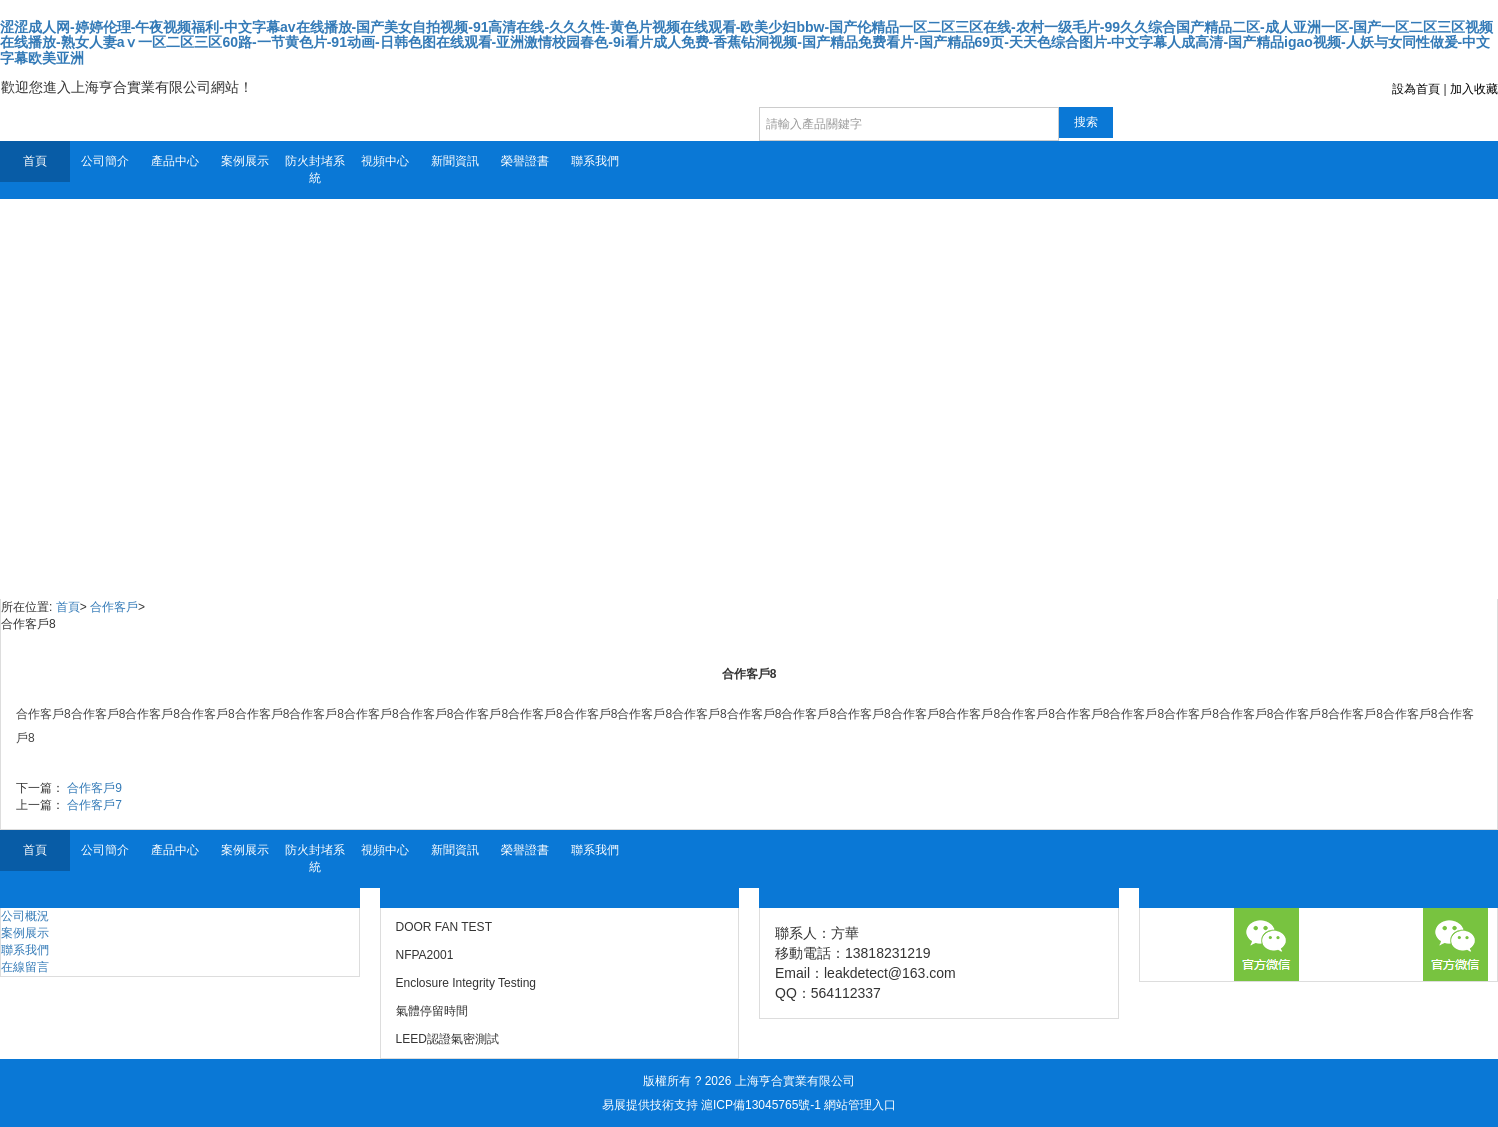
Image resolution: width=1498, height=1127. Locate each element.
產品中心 (175, 161)
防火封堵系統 (315, 169)
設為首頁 (1416, 89)
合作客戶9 (94, 788)
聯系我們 (595, 161)
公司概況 (25, 916)
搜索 (1086, 122)
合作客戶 (114, 607)
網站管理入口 (860, 1105)
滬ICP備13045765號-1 (761, 1105)
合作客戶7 (94, 805)
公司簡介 (105, 161)
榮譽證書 (525, 161)
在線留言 (25, 967)
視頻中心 (385, 161)
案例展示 (245, 161)
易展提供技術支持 (650, 1105)
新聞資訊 (455, 161)
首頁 (35, 161)
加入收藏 (1474, 89)
